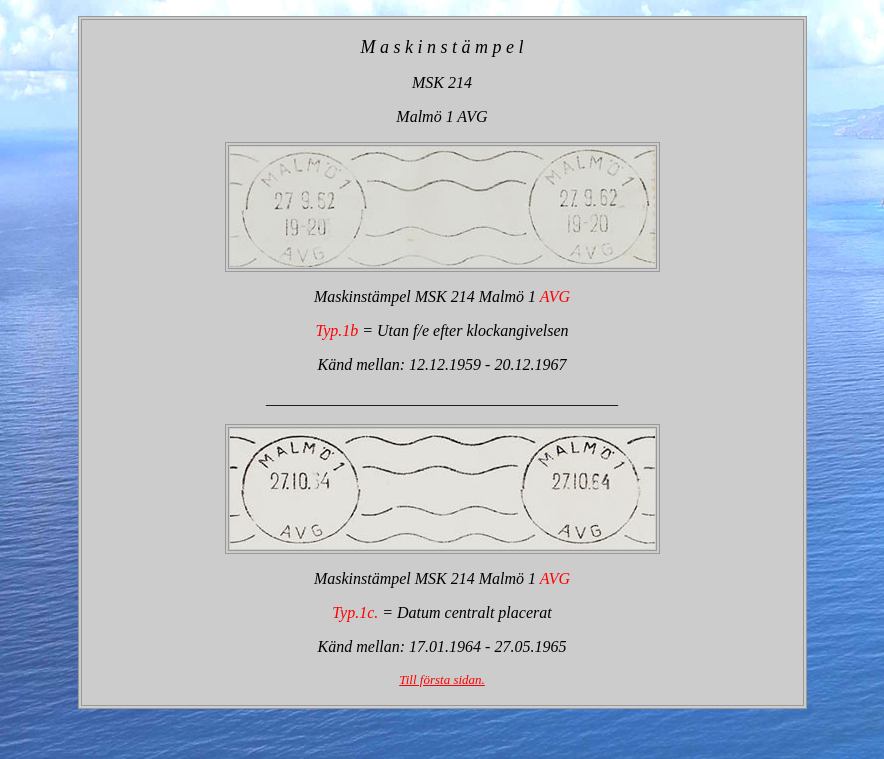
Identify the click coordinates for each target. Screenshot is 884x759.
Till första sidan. (442, 679)
